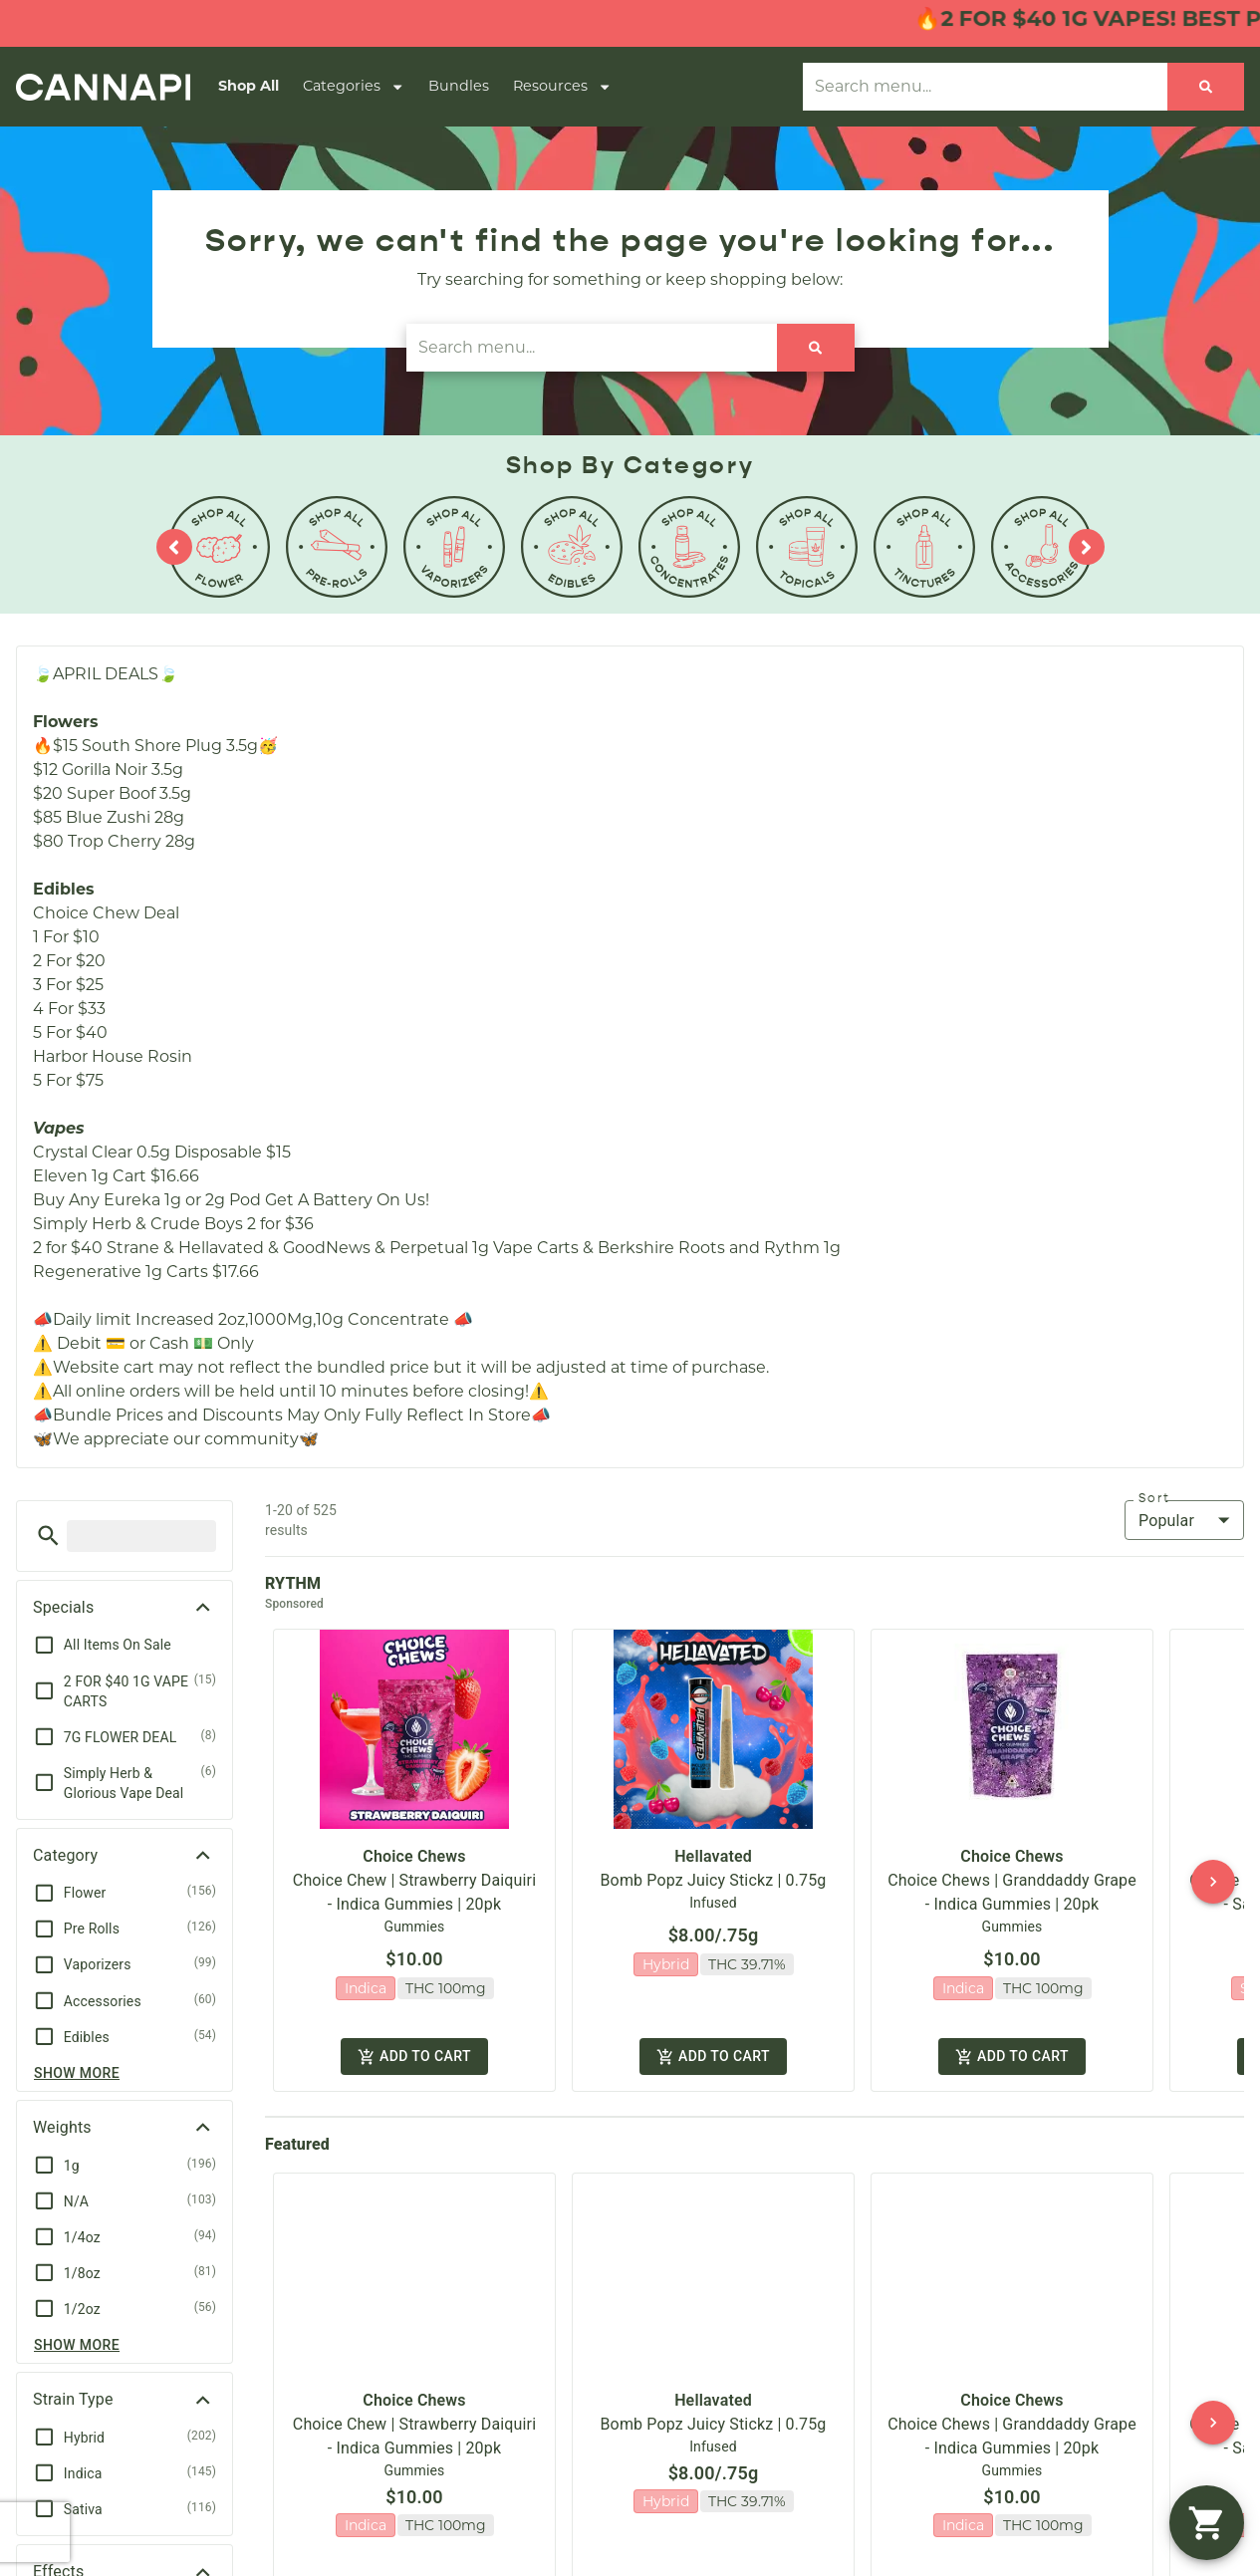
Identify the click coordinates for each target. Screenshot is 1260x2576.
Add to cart (414, 2034)
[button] (48, 1535)
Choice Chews (414, 1839)
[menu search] (141, 1536)
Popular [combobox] (1166, 1520)
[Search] (1205, 87)
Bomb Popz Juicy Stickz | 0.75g (714, 1863)
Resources (562, 87)
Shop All (248, 86)
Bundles (458, 86)
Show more (77, 2073)
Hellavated (713, 1839)
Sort (1154, 1498)
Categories (353, 87)
